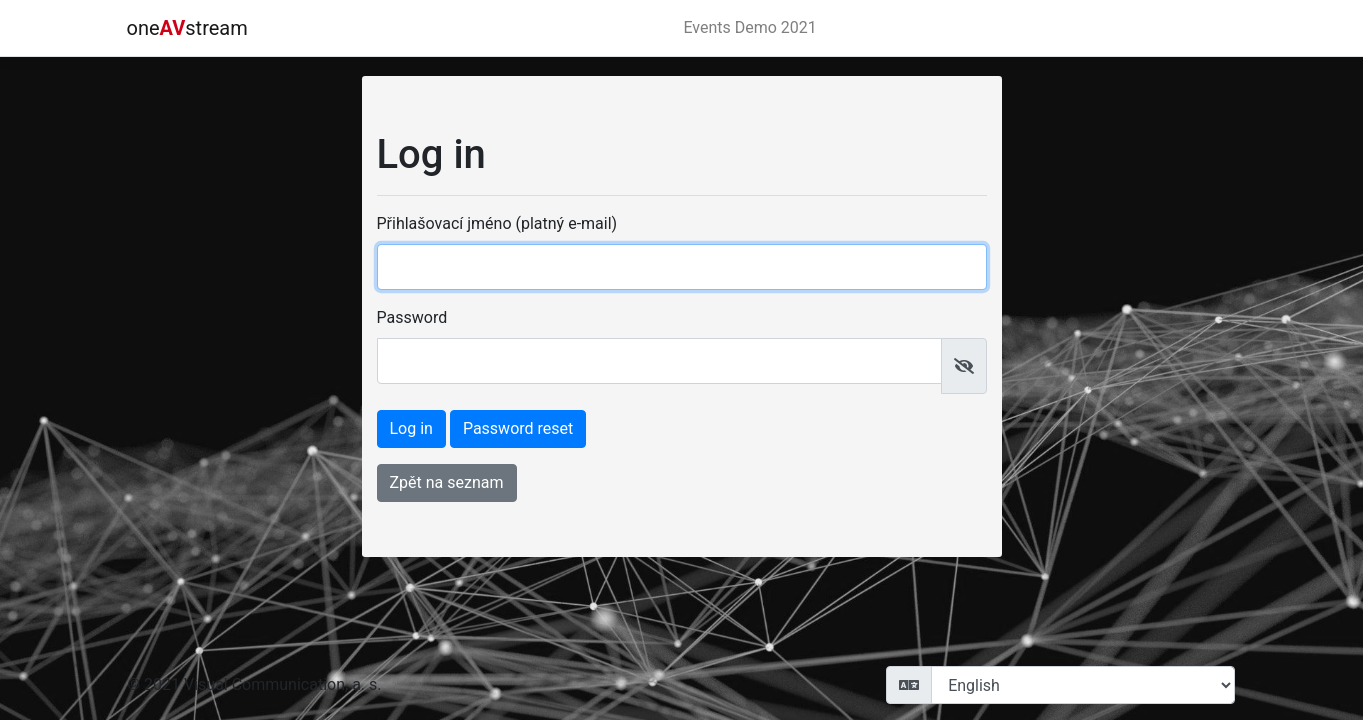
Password (412, 317)
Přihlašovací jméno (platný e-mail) (497, 223)
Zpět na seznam (447, 482)
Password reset (518, 428)
